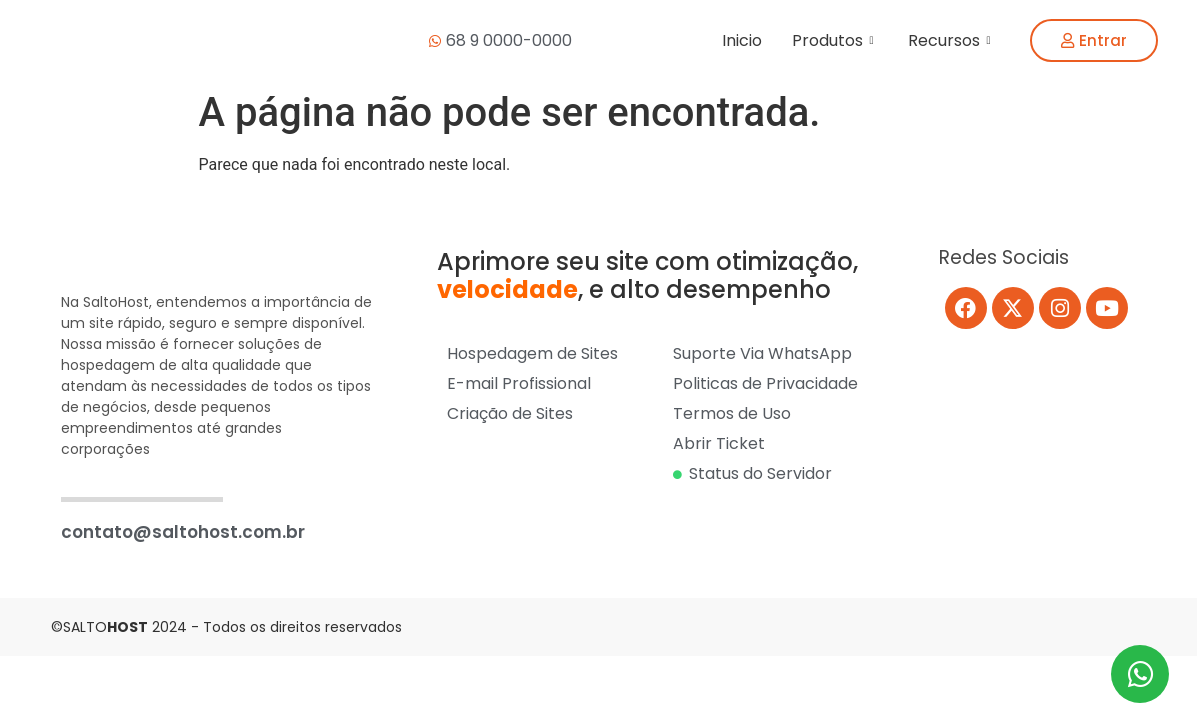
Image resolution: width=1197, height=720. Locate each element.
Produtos (835, 40)
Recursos (951, 40)
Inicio (742, 40)
